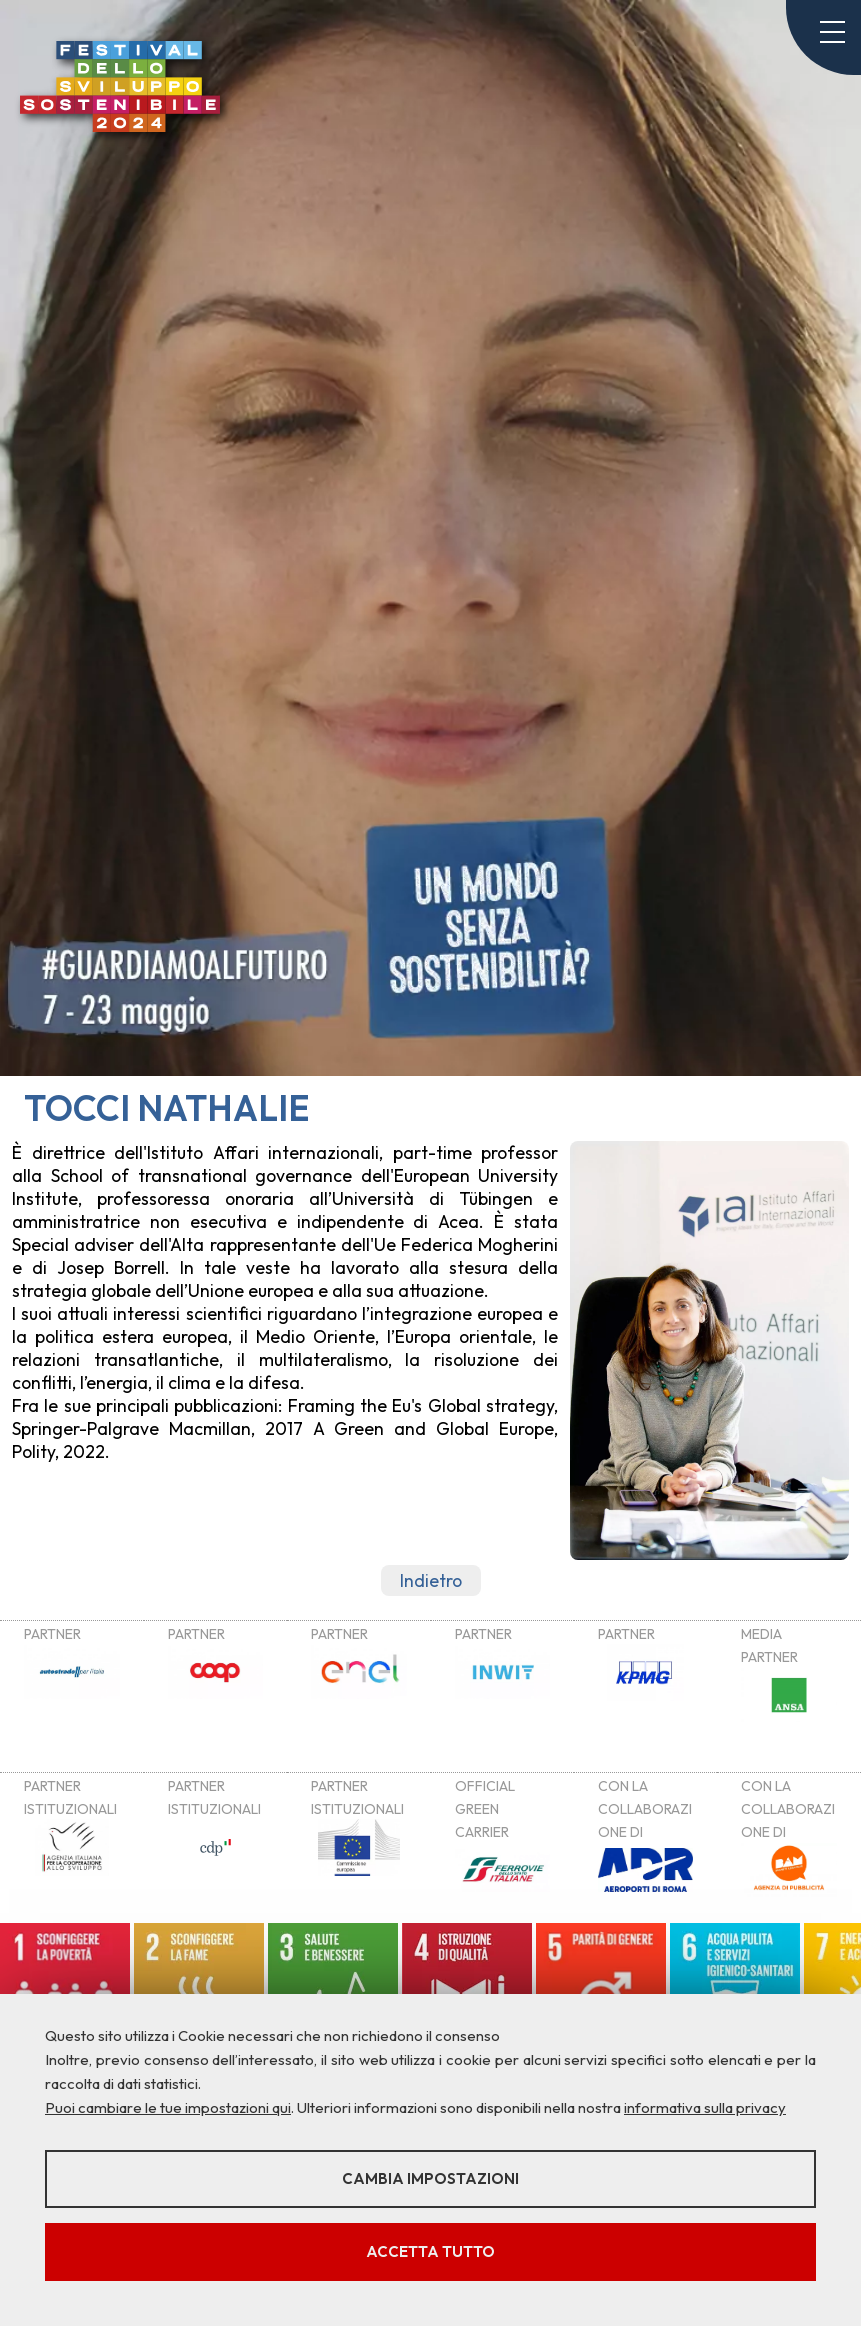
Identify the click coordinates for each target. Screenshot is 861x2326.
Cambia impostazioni (430, 2178)
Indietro (431, 1580)
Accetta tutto (430, 2251)
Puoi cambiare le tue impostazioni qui (168, 2107)
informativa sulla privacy (705, 2107)
